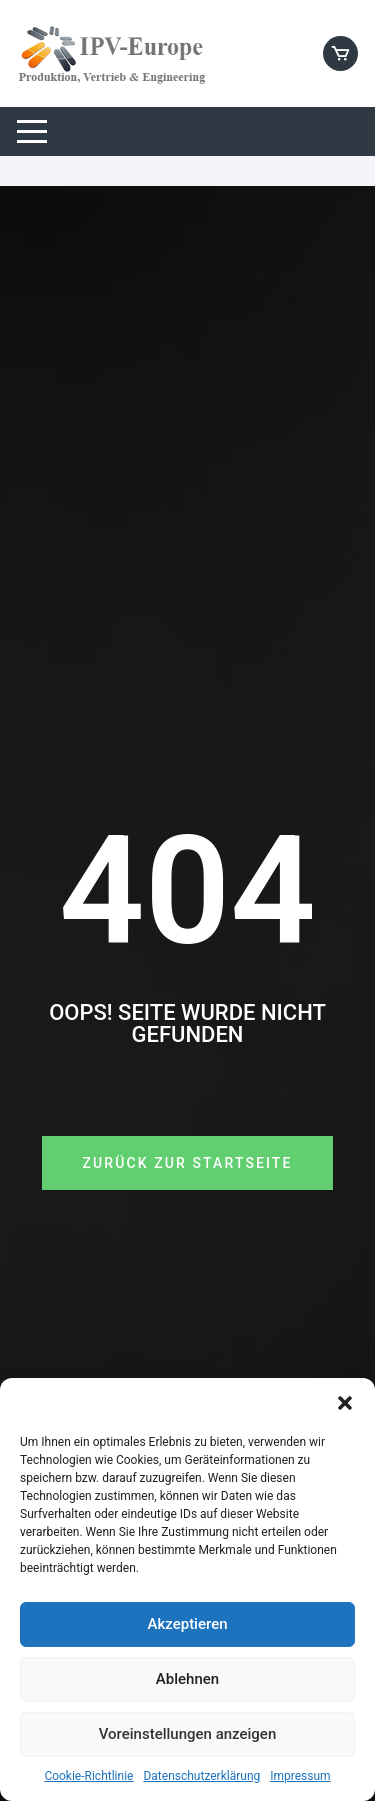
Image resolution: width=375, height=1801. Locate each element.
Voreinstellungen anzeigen (188, 1734)
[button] (345, 1403)
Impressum (300, 1776)
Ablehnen (187, 1679)
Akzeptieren (187, 1624)
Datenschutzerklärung (201, 1776)
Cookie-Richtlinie (88, 1776)
